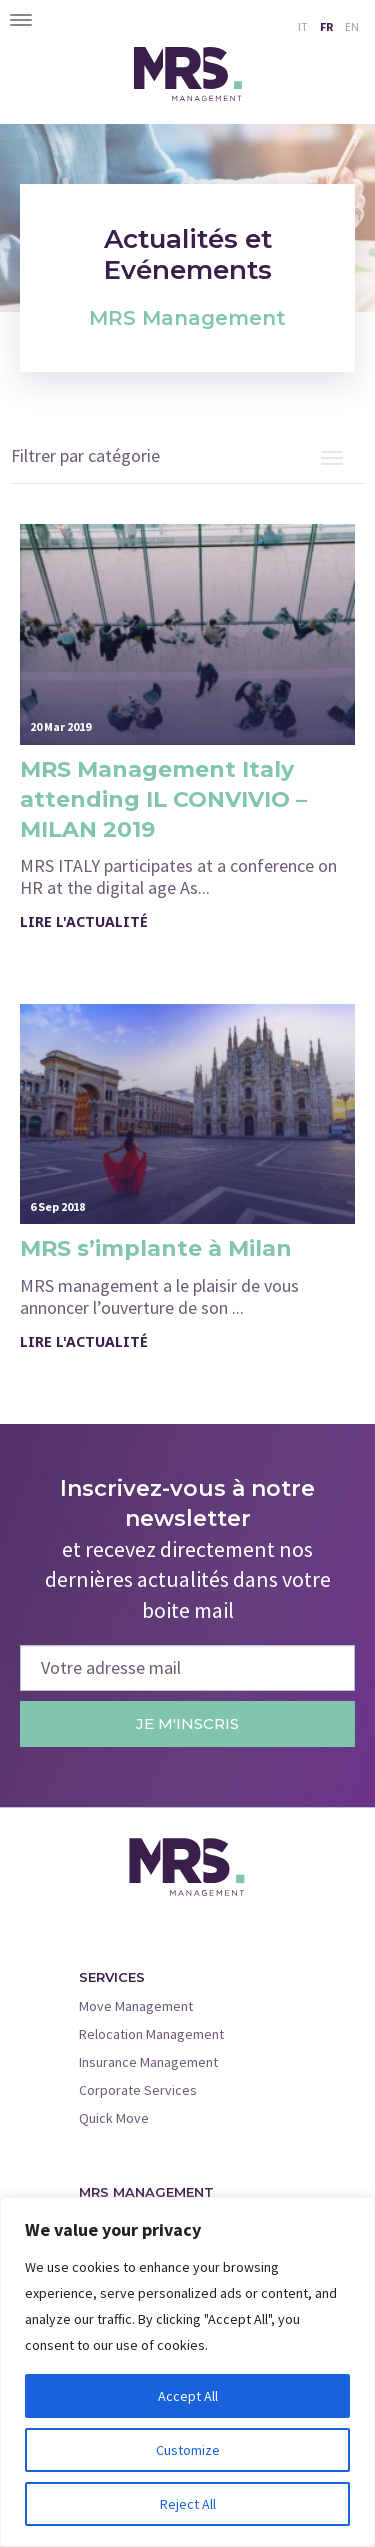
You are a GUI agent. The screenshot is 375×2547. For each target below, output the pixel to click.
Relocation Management (151, 2034)
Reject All (188, 2504)
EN (352, 26)
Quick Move (114, 2118)
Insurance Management (148, 2062)
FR (326, 26)
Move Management (136, 2006)
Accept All (188, 2396)
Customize (188, 2450)
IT (303, 26)
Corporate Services (138, 2090)
